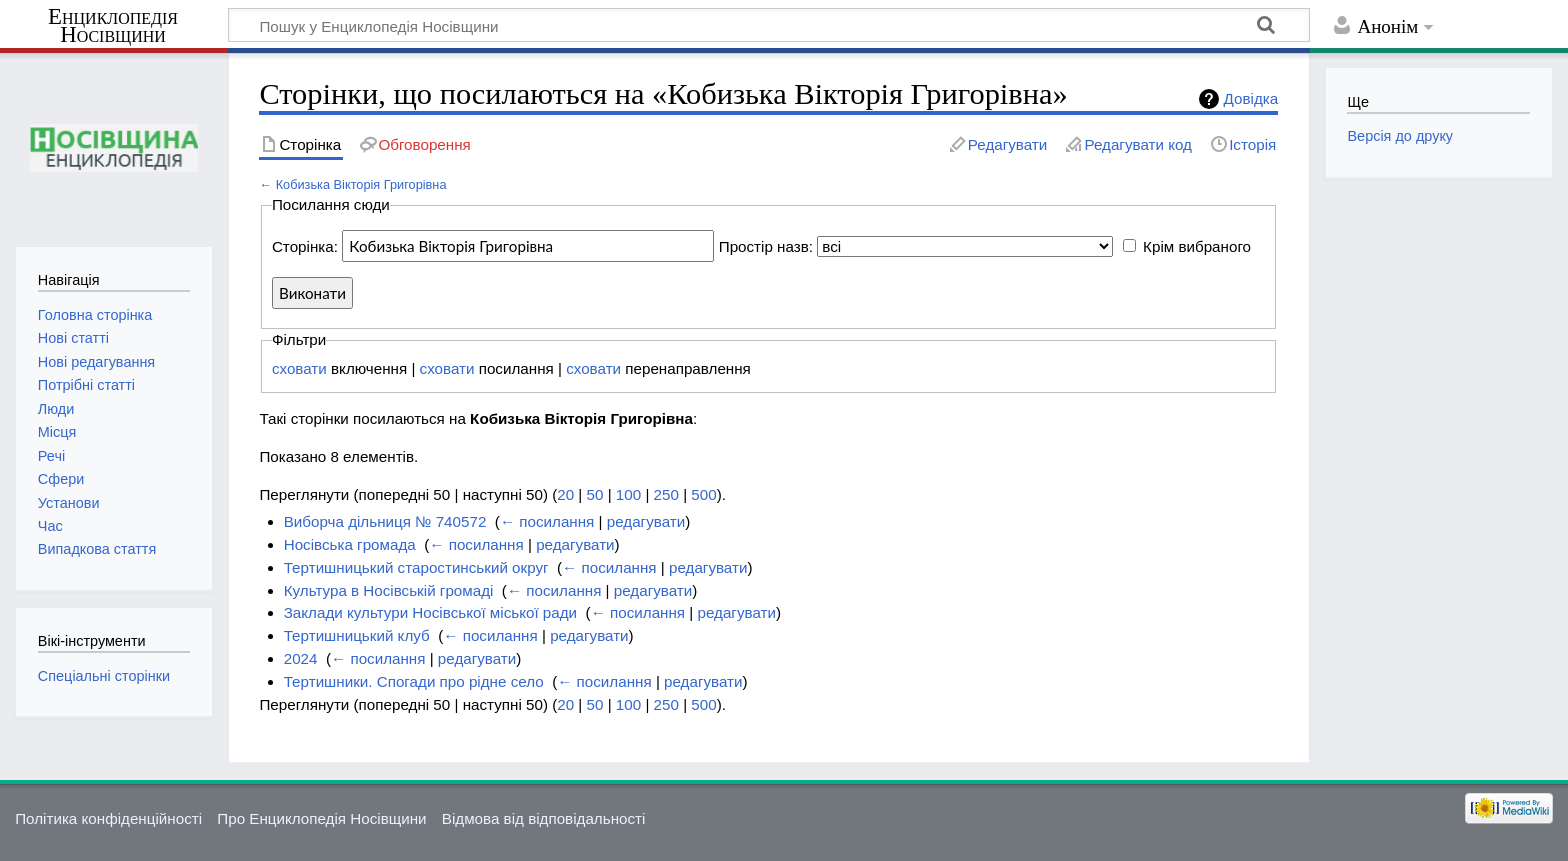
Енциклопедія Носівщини (113, 26)
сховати (299, 368)
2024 (301, 658)
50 (595, 494)
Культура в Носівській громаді (389, 590)
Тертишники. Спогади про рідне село (414, 681)
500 (703, 494)
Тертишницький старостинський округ (416, 567)
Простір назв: (766, 246)
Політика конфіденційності (108, 818)
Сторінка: (305, 246)
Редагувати (1007, 144)
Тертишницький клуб (357, 635)
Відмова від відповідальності (544, 818)
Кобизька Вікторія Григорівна (361, 184)
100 (628, 494)
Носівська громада (350, 544)
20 (565, 494)
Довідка (1251, 98)
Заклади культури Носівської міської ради (430, 612)
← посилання (547, 521)
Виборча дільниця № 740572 (385, 521)
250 (666, 494)
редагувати (646, 521)
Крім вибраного (1197, 246)
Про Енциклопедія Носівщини (321, 818)
